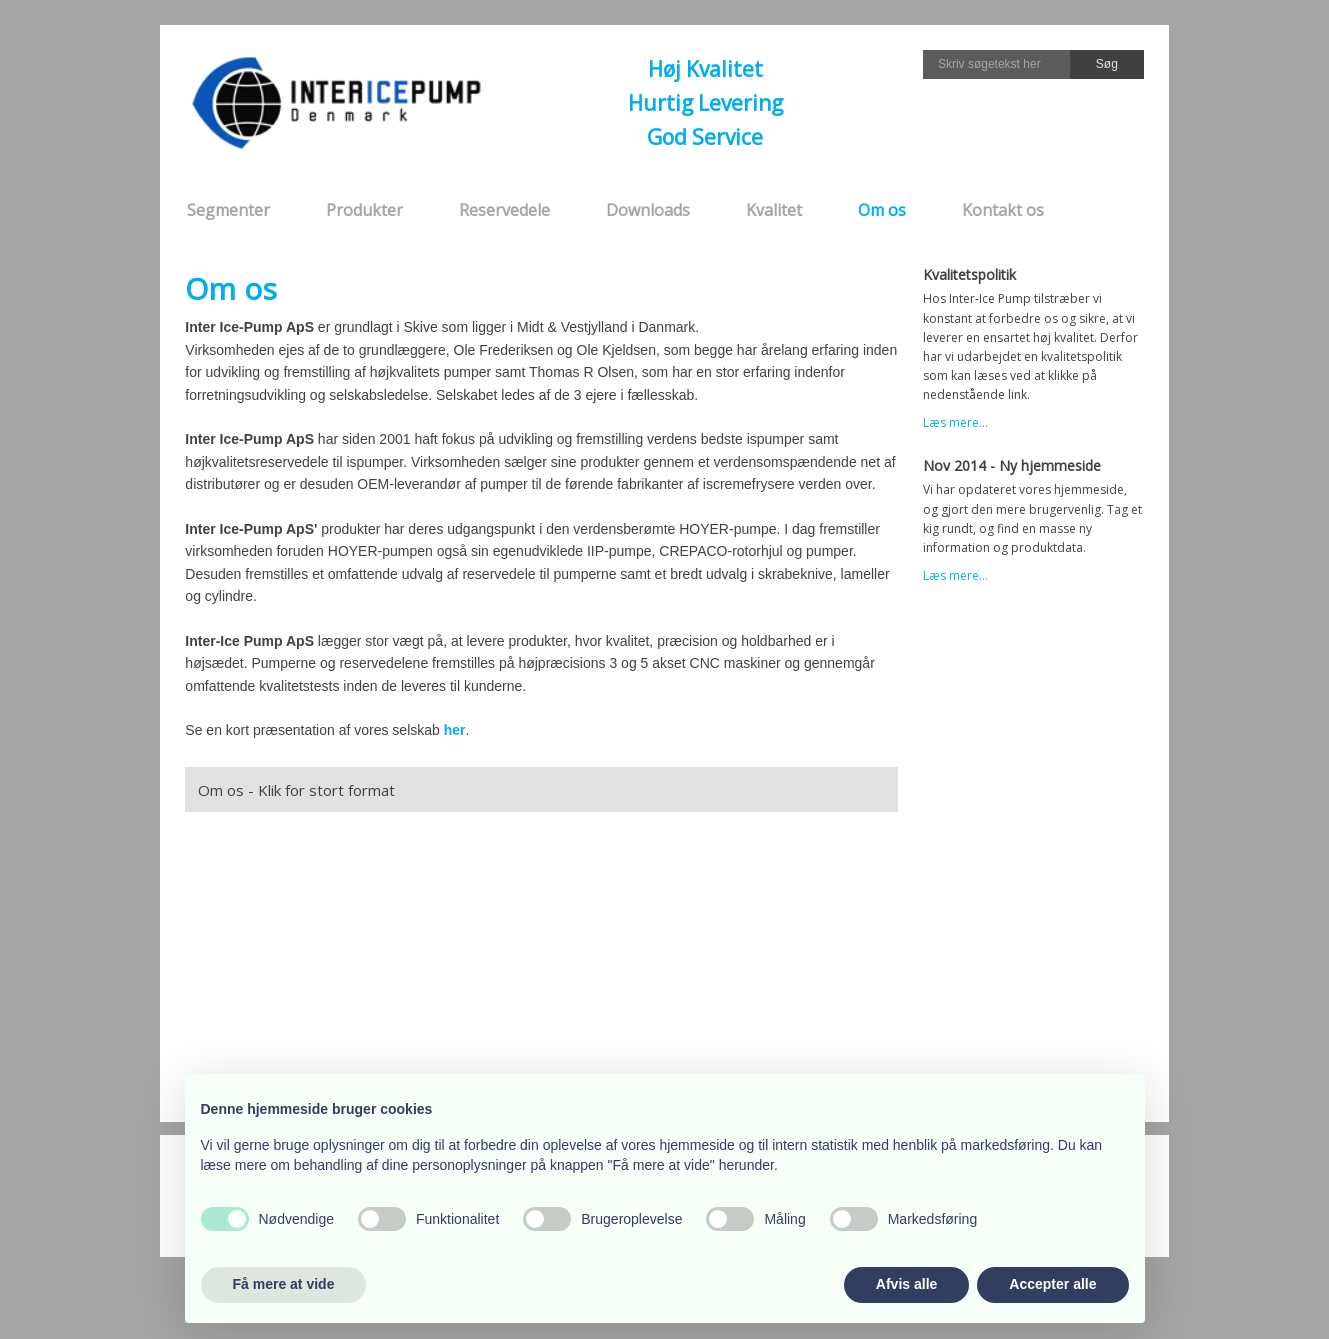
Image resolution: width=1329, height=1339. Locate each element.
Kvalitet (774, 210)
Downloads (648, 210)
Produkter (364, 210)
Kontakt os (1003, 210)
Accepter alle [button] (1052, 1284)
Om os (882, 210)
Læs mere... (955, 422)
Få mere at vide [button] (284, 1284)
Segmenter (228, 210)
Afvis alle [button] (906, 1284)
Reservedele (504, 210)
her (455, 730)
